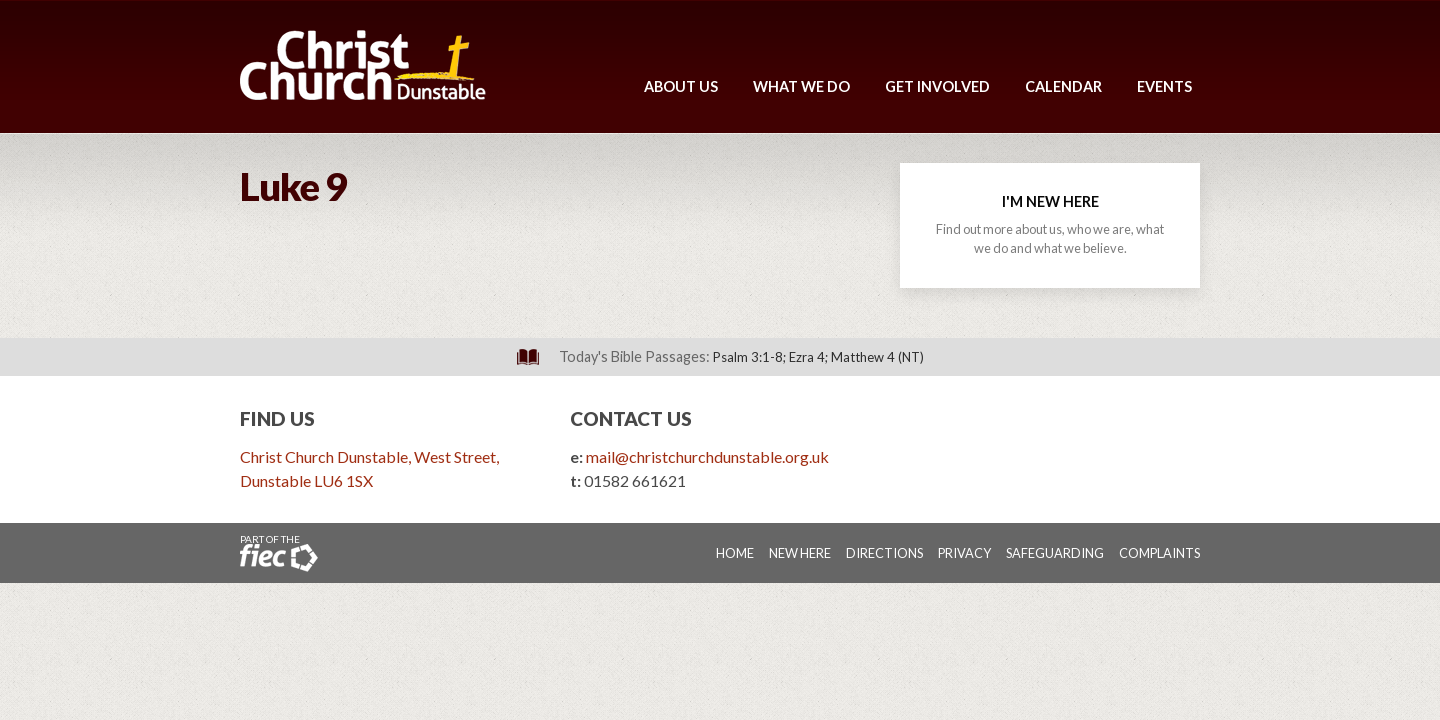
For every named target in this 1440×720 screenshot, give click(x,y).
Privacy (964, 553)
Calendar (1063, 86)
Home (735, 553)
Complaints (1159, 553)
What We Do (801, 86)
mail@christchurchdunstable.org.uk (707, 456)
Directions (884, 553)
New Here (800, 553)
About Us (681, 86)
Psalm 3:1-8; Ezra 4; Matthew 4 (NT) (818, 357)
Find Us (277, 418)
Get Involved (937, 86)
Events (1164, 86)
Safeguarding (1055, 553)
